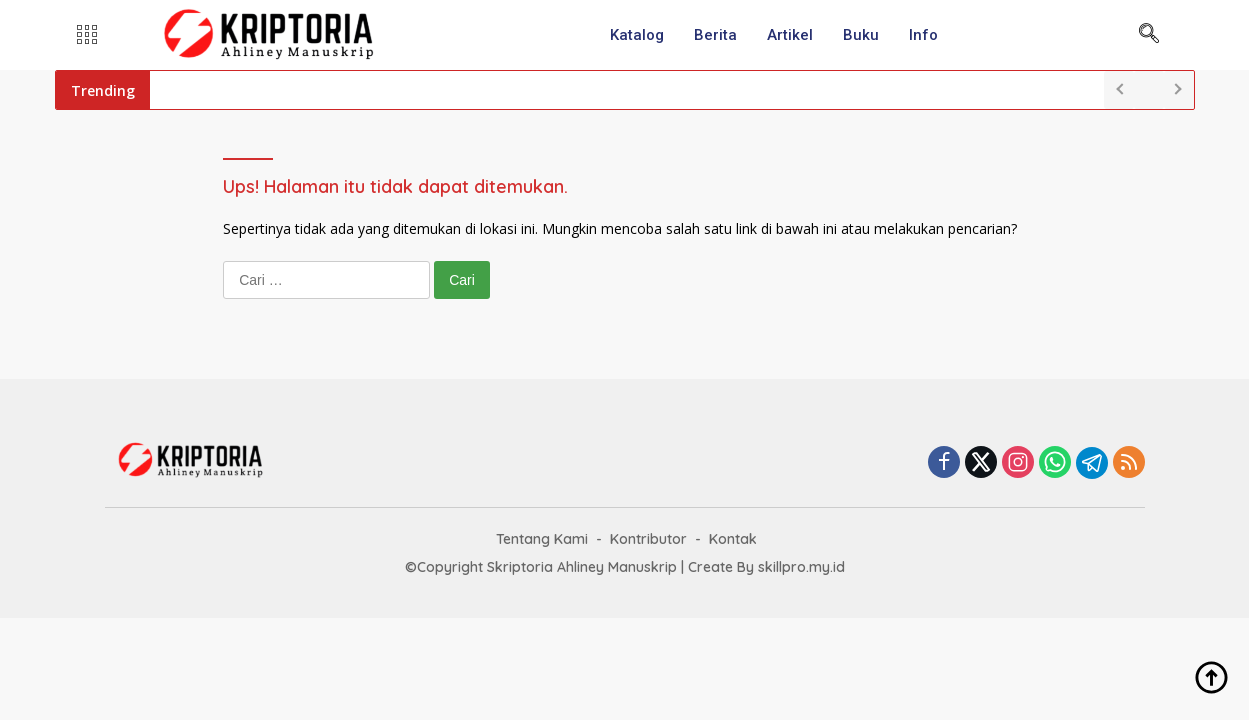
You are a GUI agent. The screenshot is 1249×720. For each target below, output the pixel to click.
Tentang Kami (542, 539)
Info (923, 35)
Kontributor (648, 539)
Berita (715, 35)
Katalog (637, 35)
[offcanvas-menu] (87, 35)
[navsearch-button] (1149, 35)
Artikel (790, 35)
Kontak (733, 539)
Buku (861, 35)
